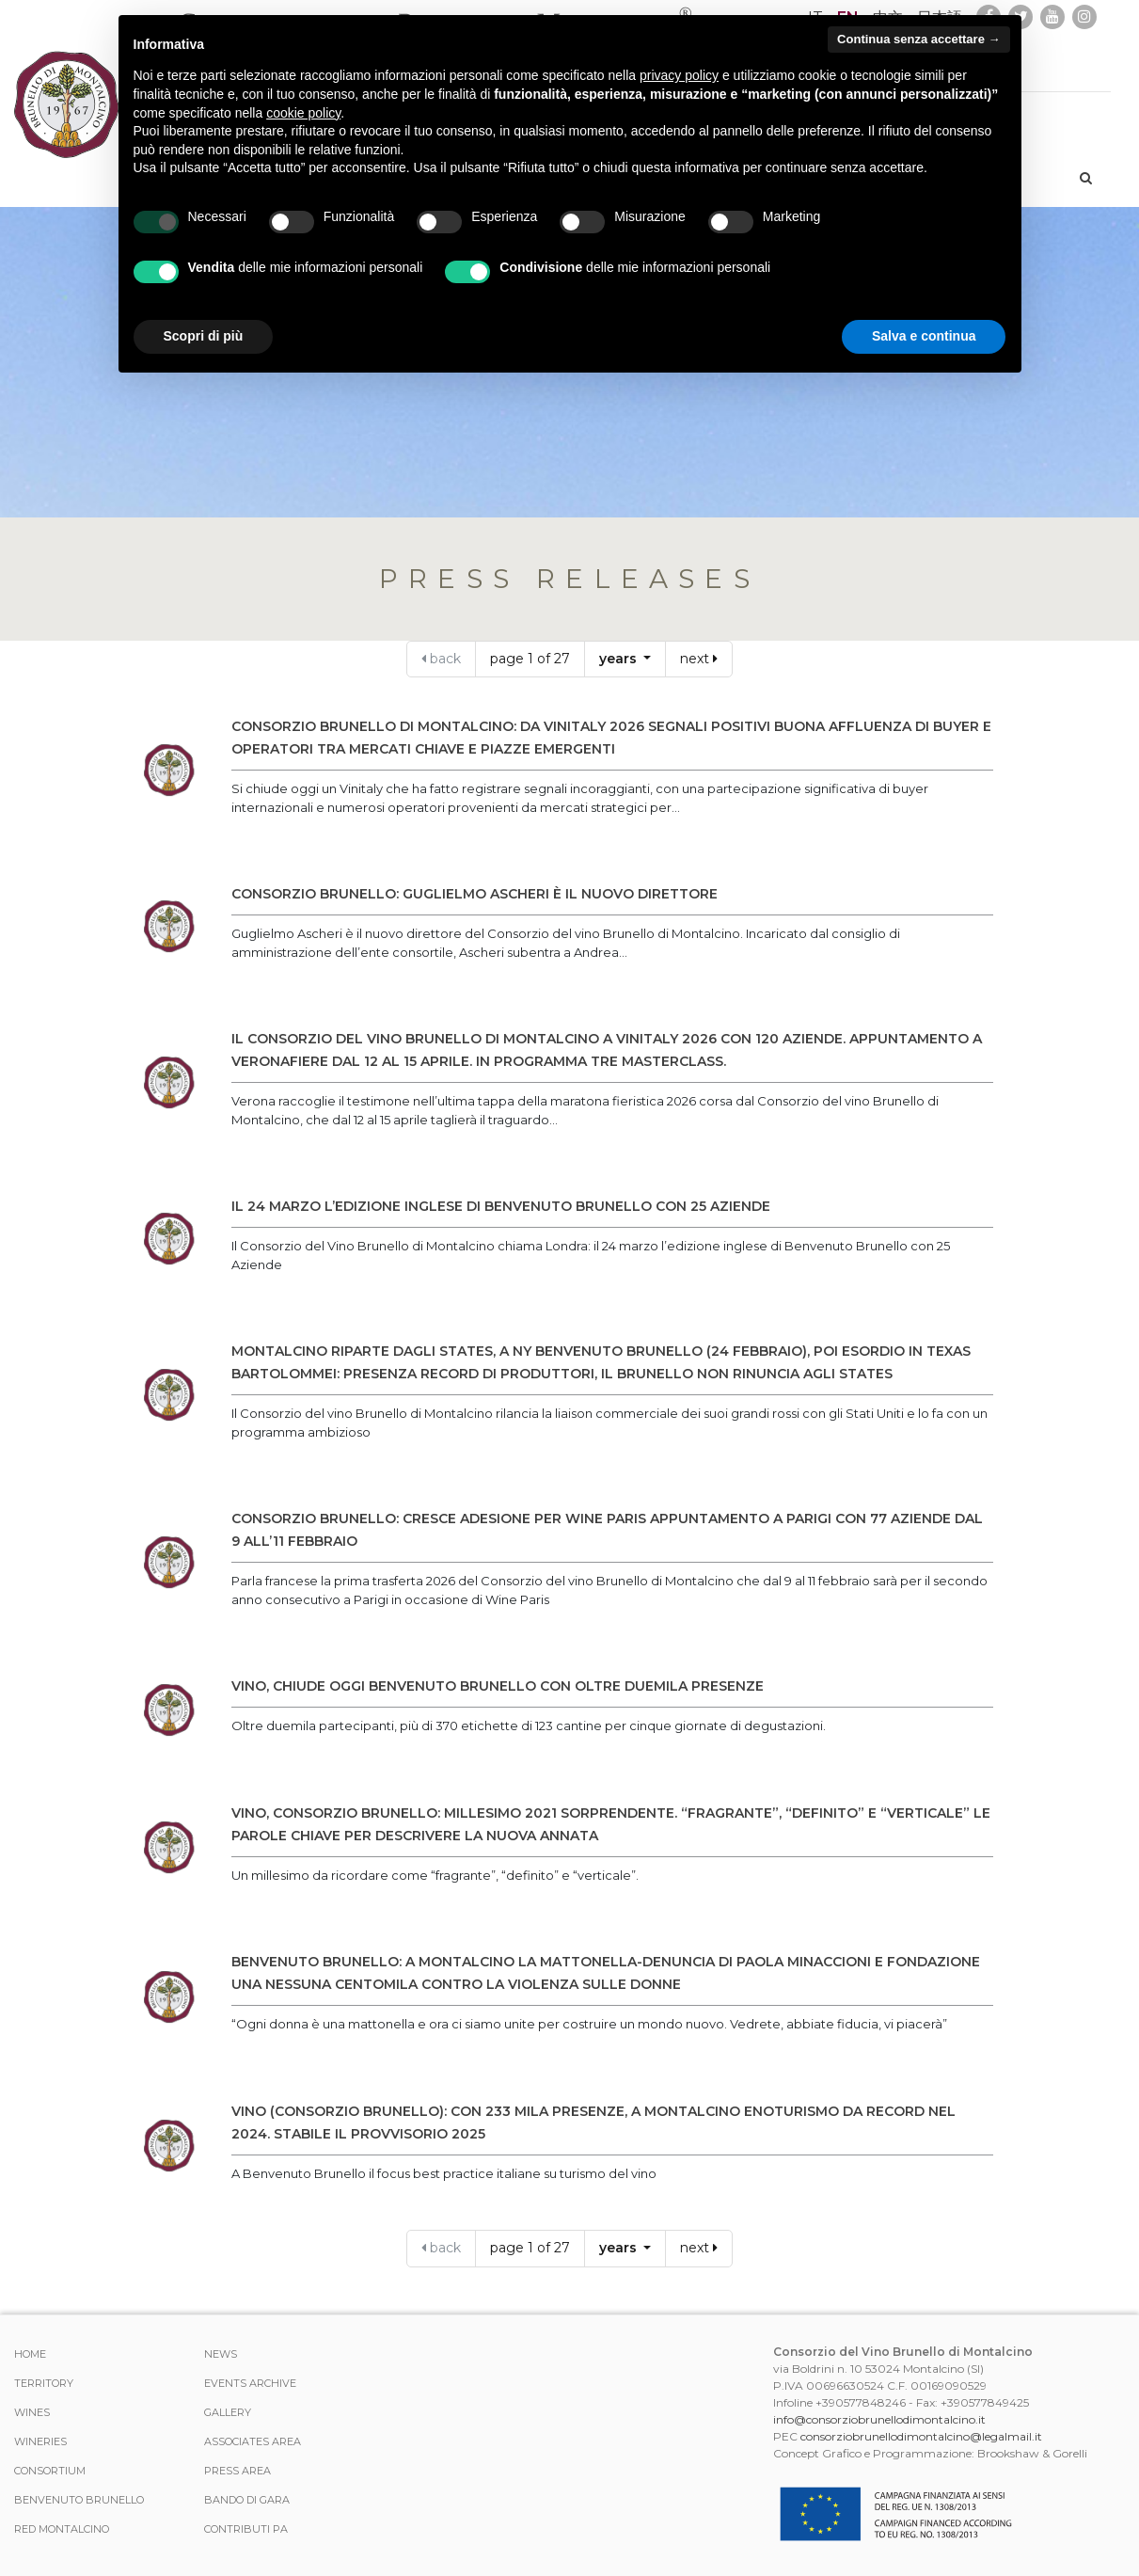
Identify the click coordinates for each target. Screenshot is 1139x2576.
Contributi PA (246, 2529)
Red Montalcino (61, 2529)
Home (30, 2354)
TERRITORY (43, 2383)
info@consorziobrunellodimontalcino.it (879, 2419)
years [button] (620, 658)
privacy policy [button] (679, 75)
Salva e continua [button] (923, 335)
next (699, 658)
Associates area (252, 2441)
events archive (250, 2383)
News (220, 2354)
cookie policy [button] (303, 112)
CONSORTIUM (50, 2470)
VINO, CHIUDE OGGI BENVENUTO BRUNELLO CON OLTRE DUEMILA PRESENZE (497, 1686)
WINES (32, 2412)
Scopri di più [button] (204, 335)
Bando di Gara (247, 2499)
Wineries (40, 2441)
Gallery (227, 2412)
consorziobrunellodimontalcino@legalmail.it (921, 2436)
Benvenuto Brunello (79, 2499)
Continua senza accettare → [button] (918, 39)
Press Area (237, 2470)
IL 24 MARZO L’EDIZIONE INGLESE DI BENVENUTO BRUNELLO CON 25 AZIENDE (500, 1206)
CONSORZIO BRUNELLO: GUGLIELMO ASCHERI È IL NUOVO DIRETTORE (474, 893)
